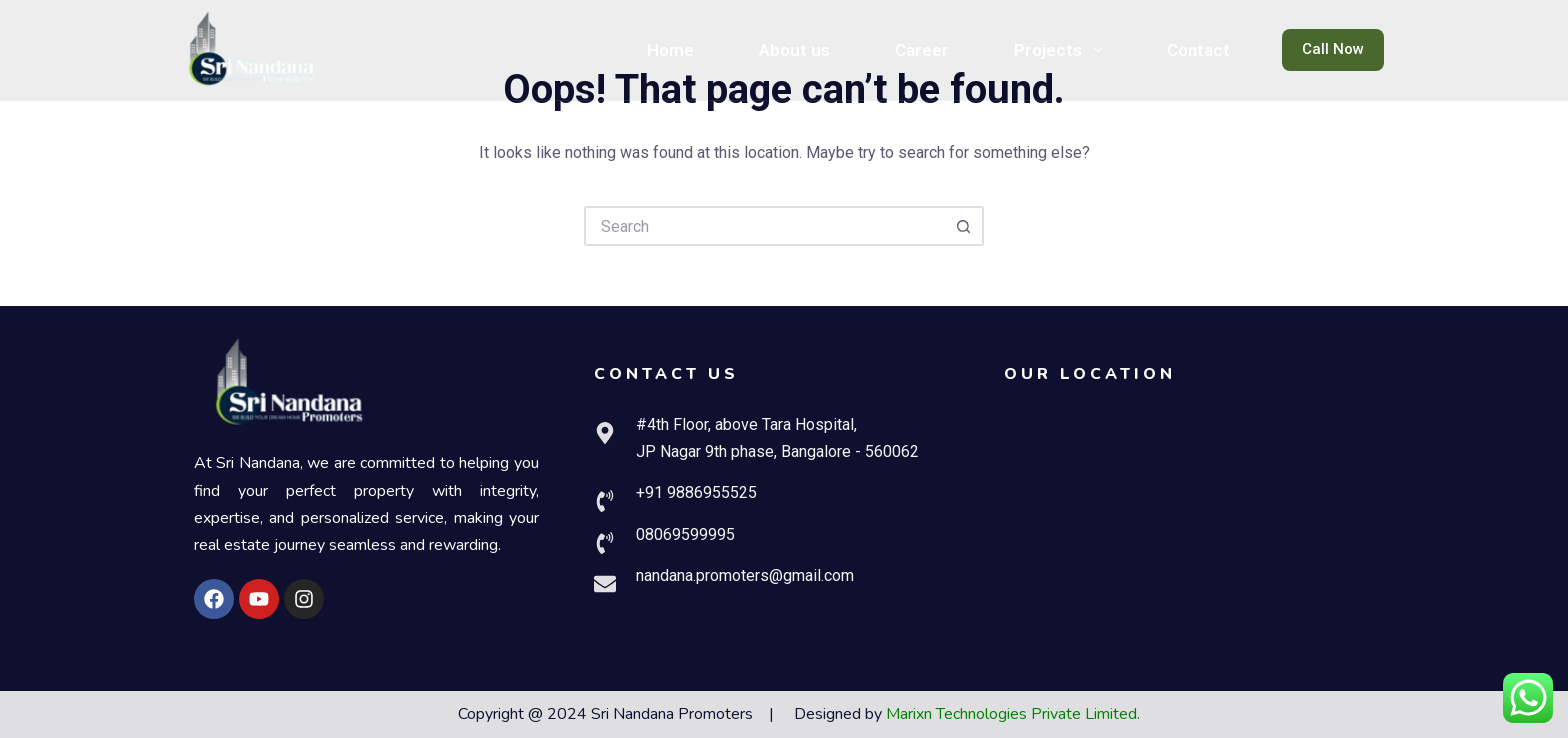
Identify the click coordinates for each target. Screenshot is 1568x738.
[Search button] (964, 226)
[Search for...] (764, 226)
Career (922, 50)
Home (670, 50)
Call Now (1333, 49)
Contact (1198, 50)
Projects (1061, 50)
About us (794, 50)
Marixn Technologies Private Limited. (1013, 714)
